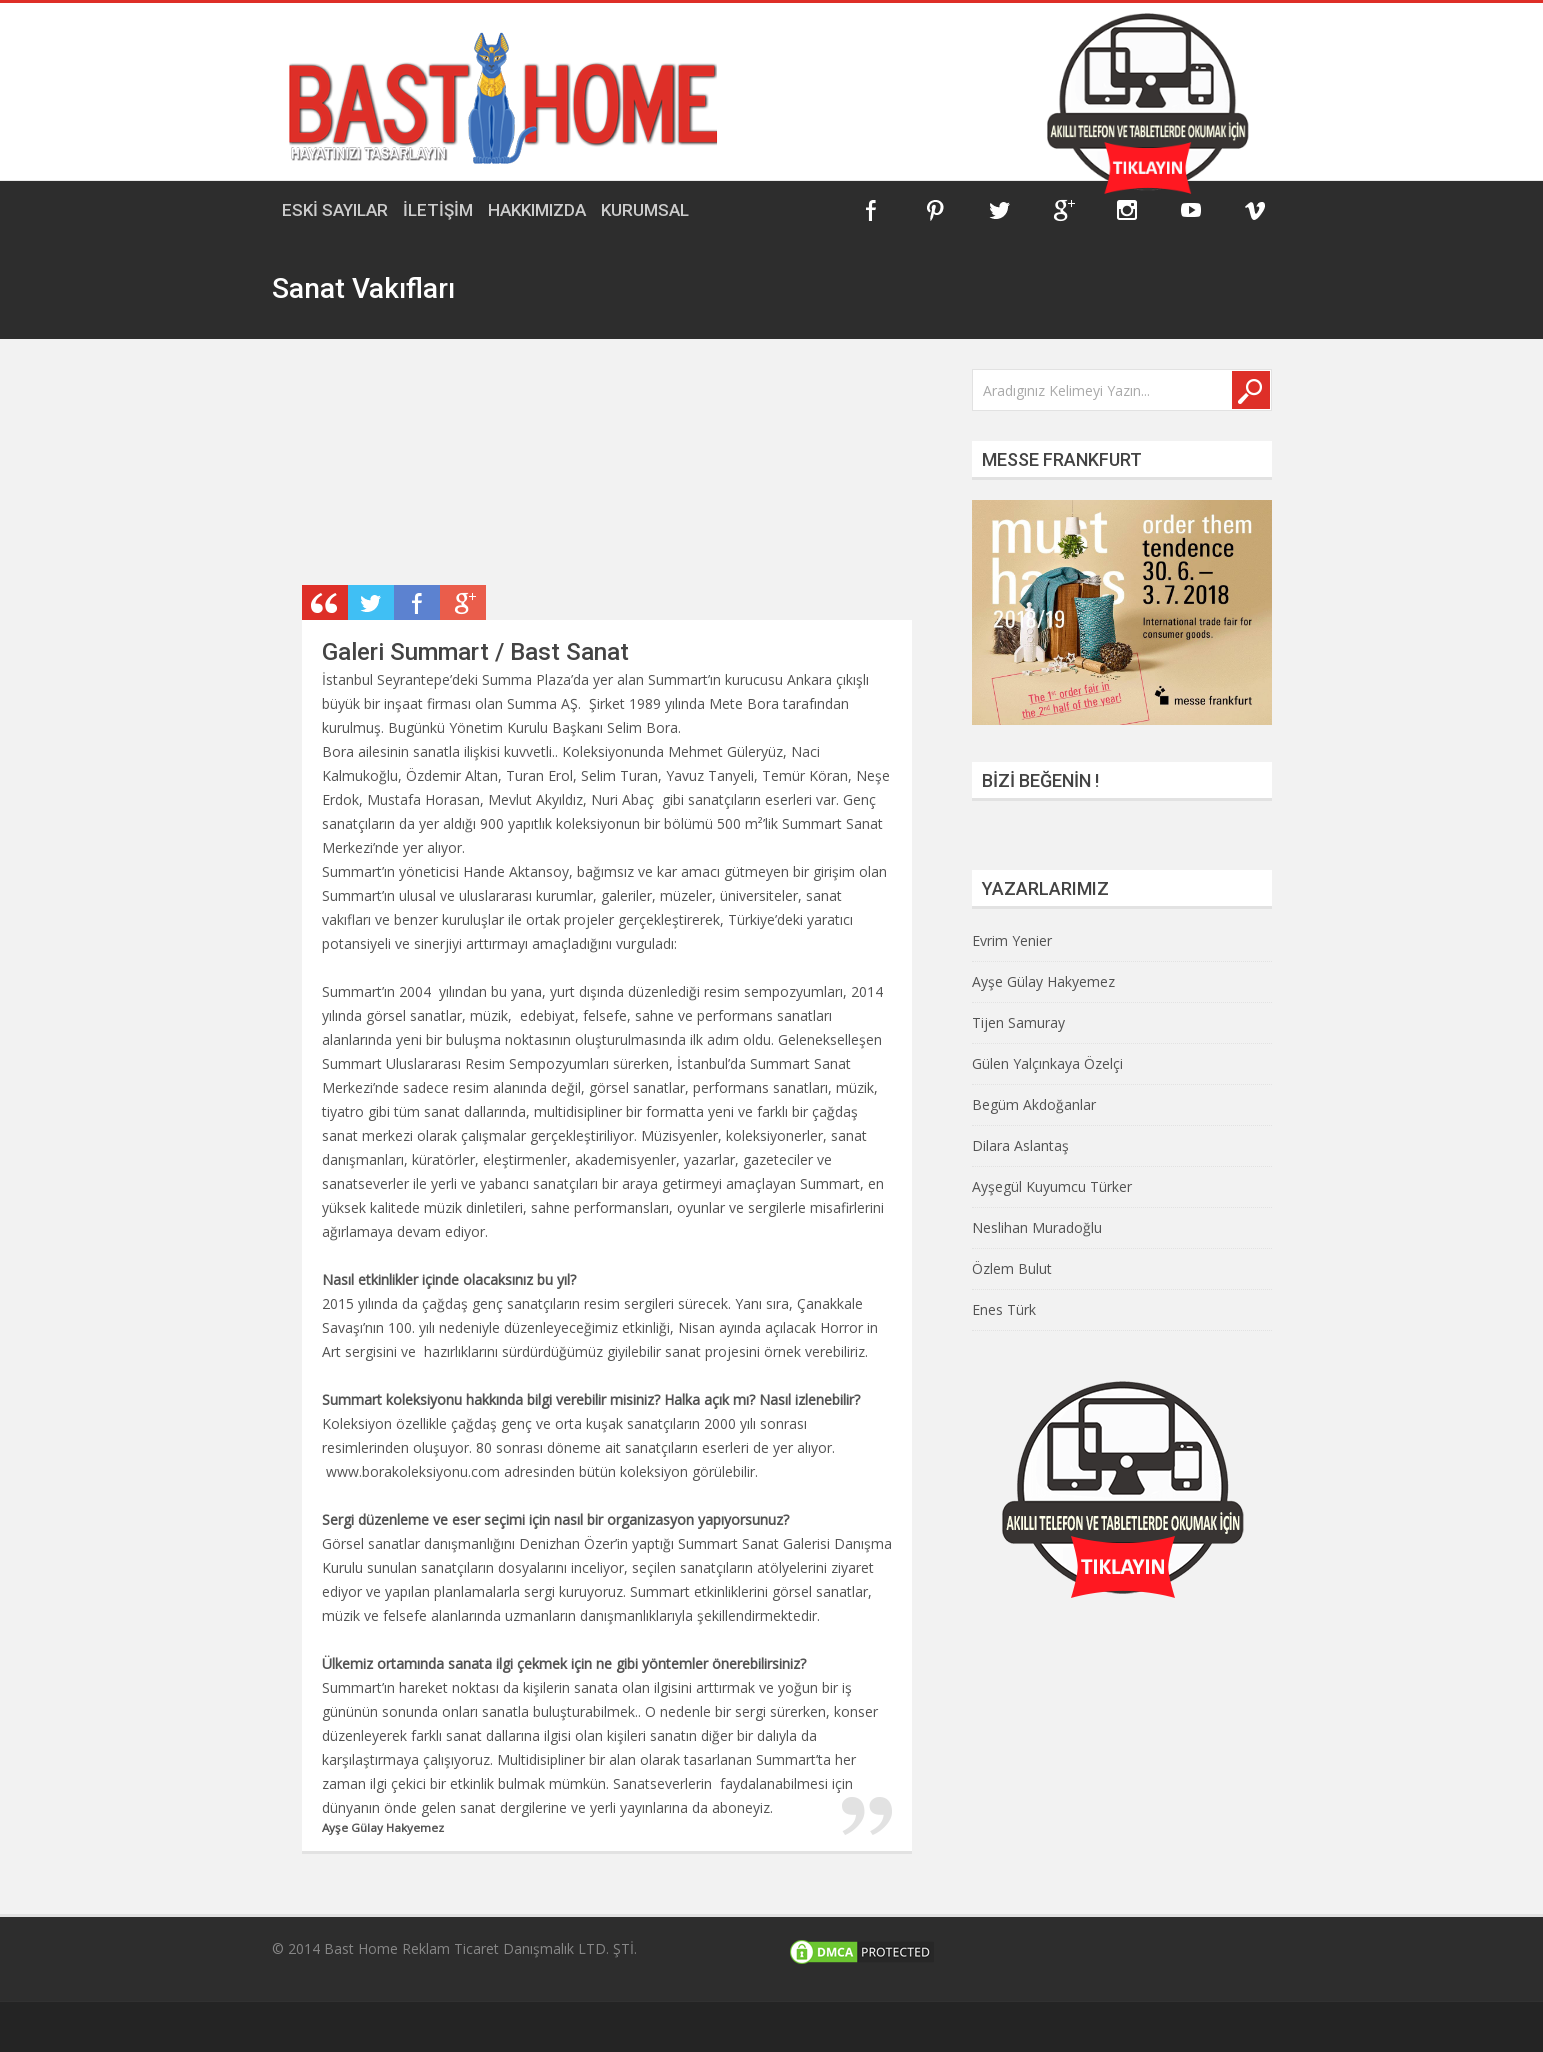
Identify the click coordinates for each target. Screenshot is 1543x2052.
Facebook (871, 210)
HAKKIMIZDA (537, 210)
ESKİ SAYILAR (335, 210)
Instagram (1127, 210)
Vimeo (1255, 210)
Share (417, 602)
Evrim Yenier (1012, 940)
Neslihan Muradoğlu (1037, 1227)
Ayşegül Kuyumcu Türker (1052, 1186)
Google (1063, 210)
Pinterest (935, 210)
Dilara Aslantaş (1020, 1145)
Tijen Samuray (1018, 1022)
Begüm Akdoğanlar (1034, 1104)
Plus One (463, 602)
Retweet (371, 602)
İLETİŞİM (438, 210)
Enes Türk (1004, 1309)
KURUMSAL (645, 210)
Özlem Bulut (1012, 1268)
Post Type (325, 602)
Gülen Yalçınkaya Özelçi (1047, 1063)
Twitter (999, 210)
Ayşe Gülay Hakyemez (1043, 981)
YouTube (1191, 210)
